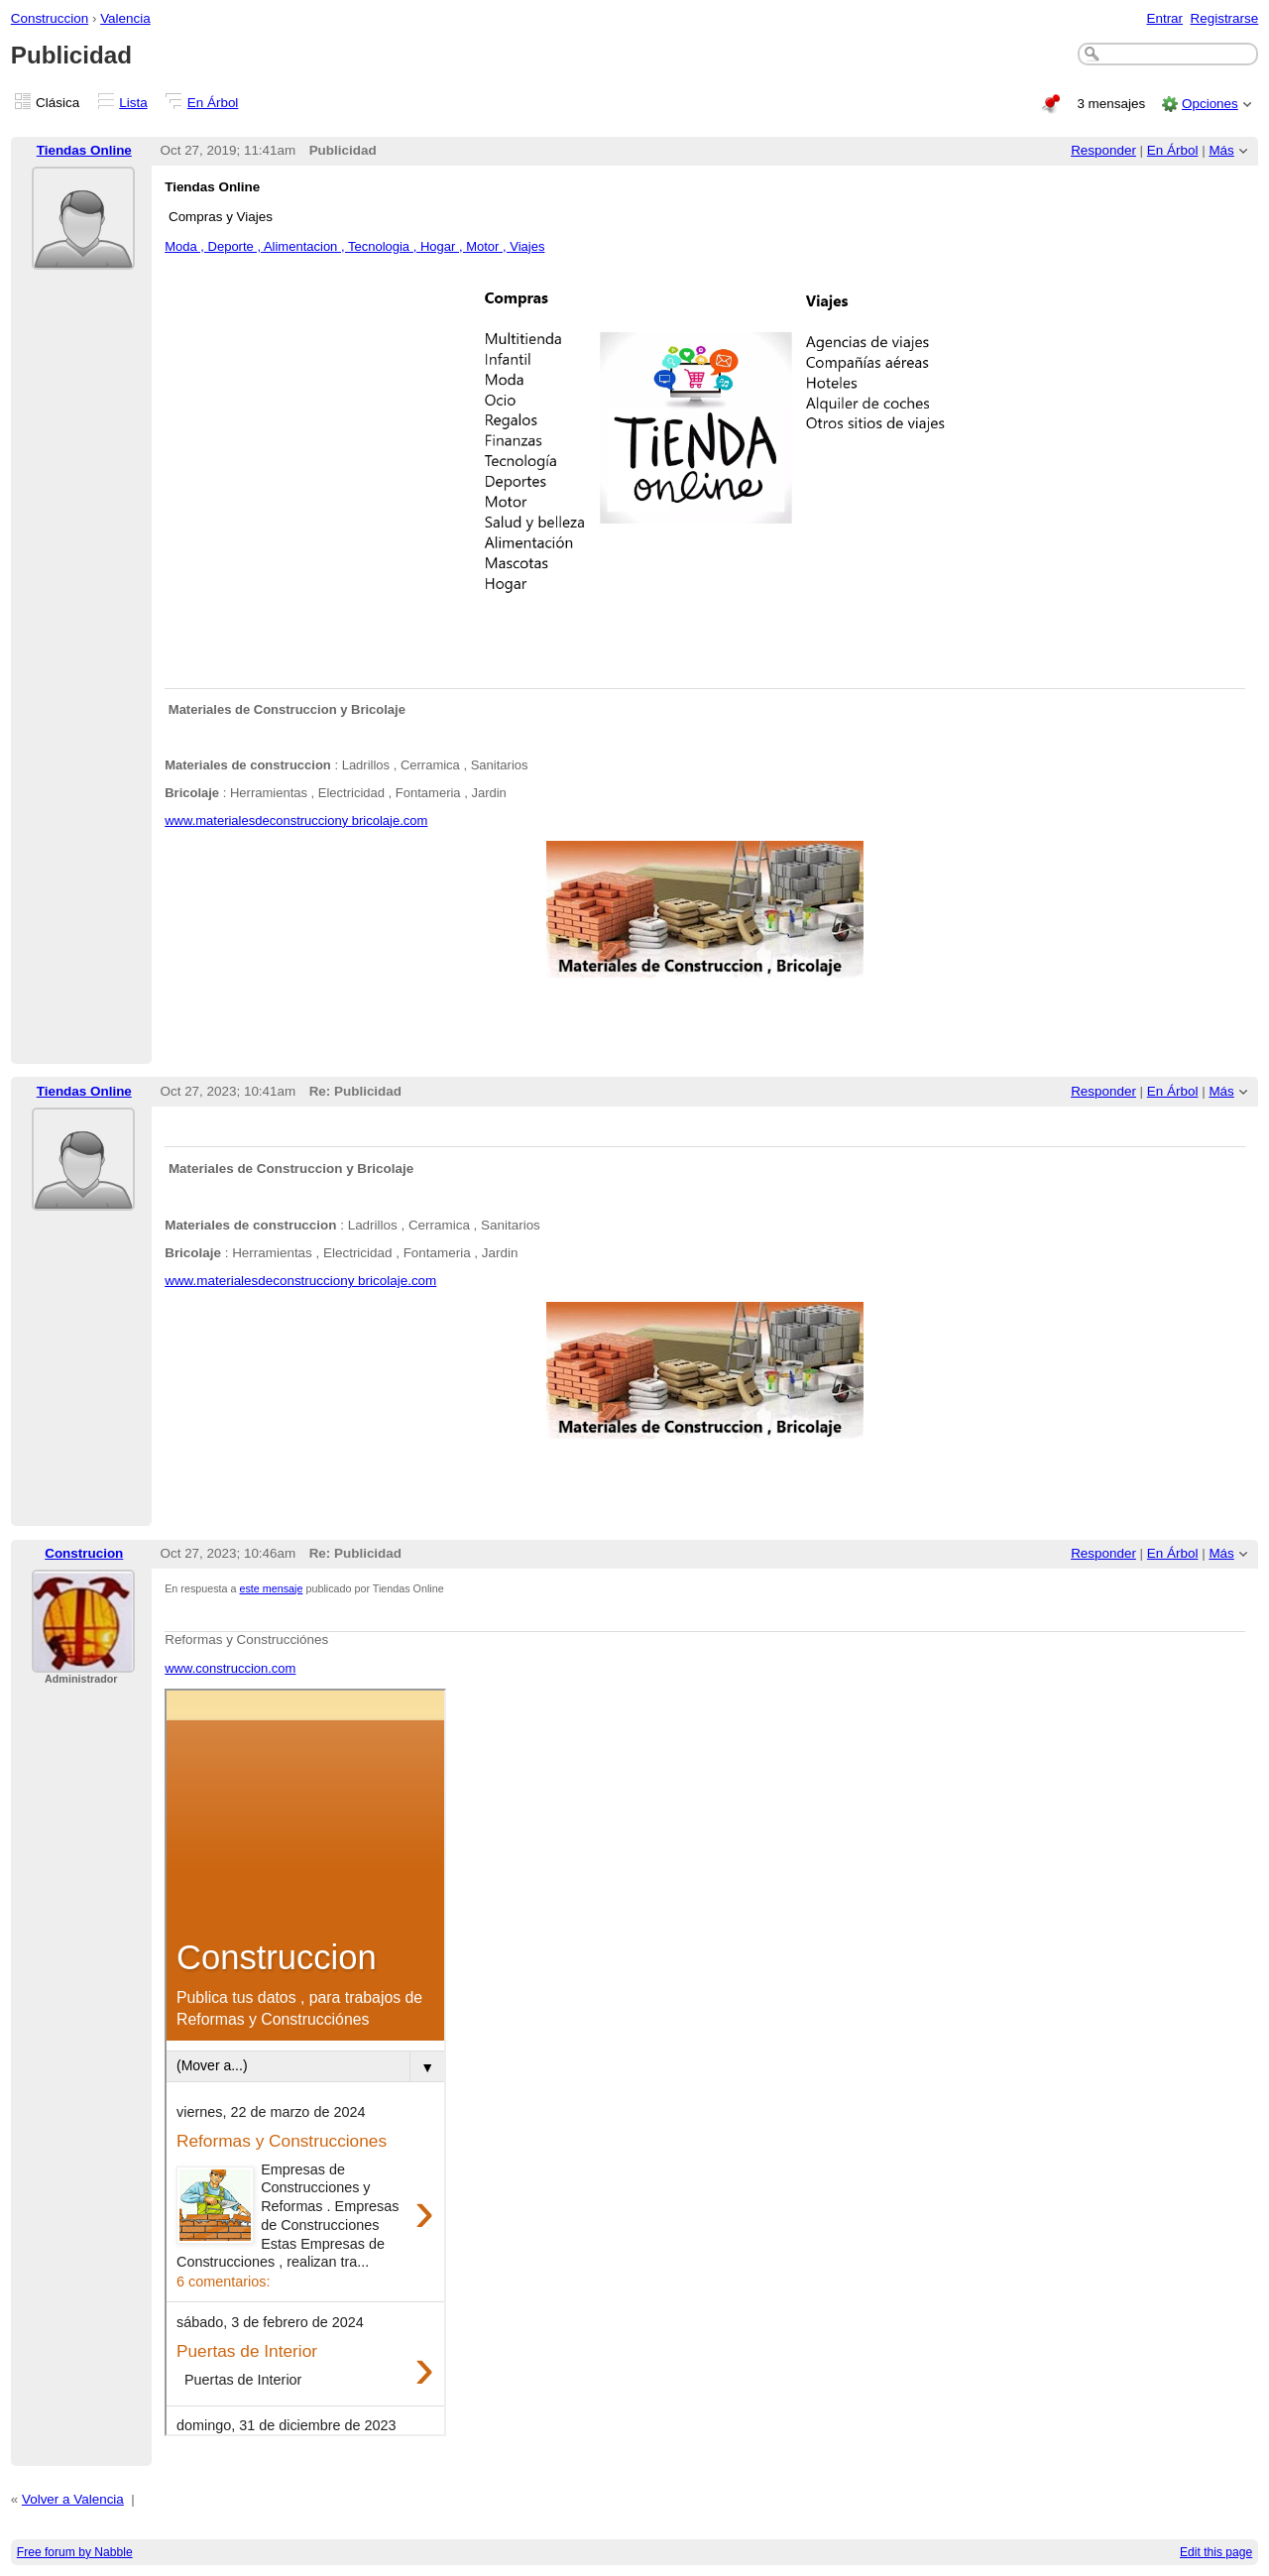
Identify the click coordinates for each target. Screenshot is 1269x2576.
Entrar (1164, 18)
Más (1221, 150)
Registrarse (1225, 18)
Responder (1103, 150)
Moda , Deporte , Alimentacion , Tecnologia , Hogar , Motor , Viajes (354, 246)
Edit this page (1216, 2552)
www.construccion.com (230, 1668)
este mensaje (271, 1588)
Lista (133, 102)
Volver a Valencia (73, 2499)
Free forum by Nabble (75, 2552)
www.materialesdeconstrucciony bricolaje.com (296, 820)
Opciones (1210, 103)
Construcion (84, 1553)
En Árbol (213, 102)
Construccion (49, 18)
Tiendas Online (84, 150)
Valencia (125, 18)
